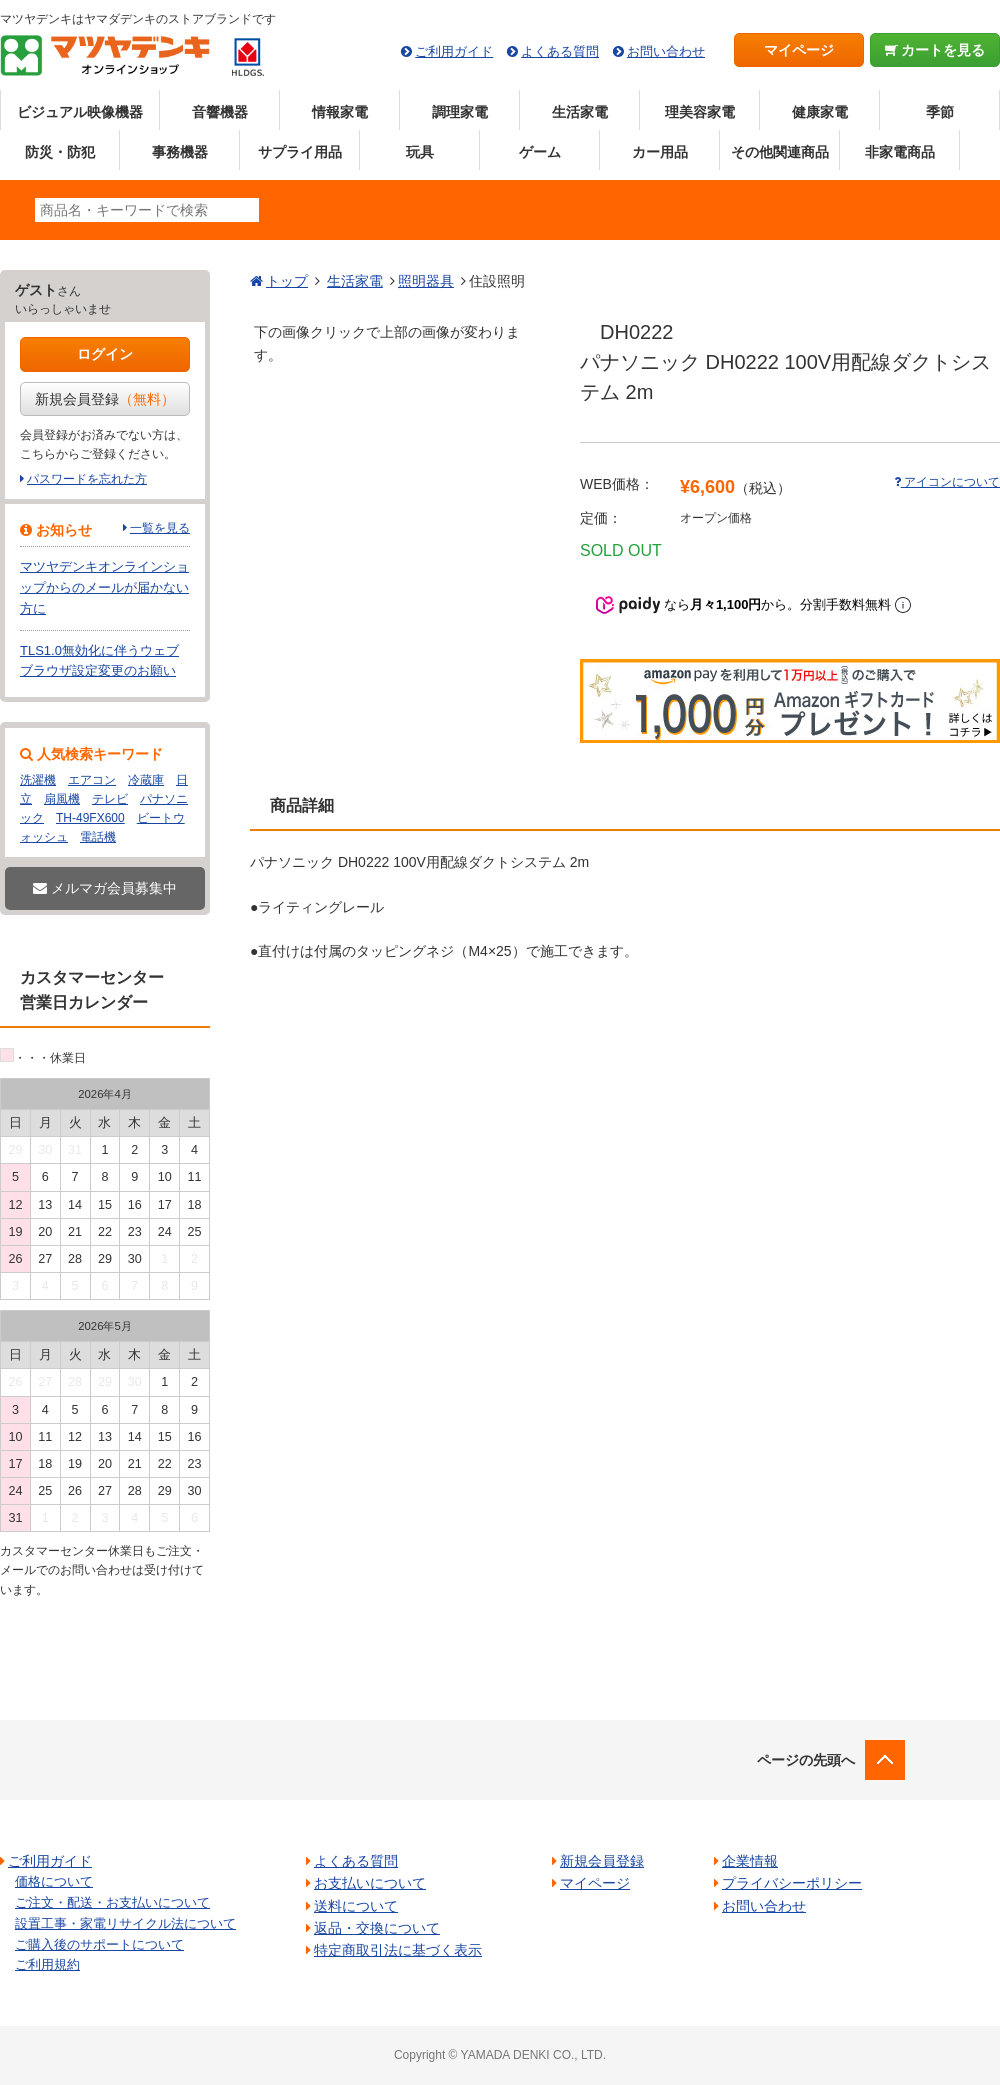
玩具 (420, 152)
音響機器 (220, 112)
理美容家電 (700, 112)
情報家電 (340, 112)
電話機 (98, 837)
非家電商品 (900, 152)
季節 (940, 112)
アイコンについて (947, 482)
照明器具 (426, 281)
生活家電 (580, 112)
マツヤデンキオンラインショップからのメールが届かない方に (104, 587)
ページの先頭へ (806, 1760)
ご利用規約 (47, 1964)
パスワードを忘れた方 (87, 479)
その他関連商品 (780, 152)
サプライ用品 (300, 152)
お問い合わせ (666, 51)
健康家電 (820, 112)
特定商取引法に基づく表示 (398, 1950)
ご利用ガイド (454, 51)
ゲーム (540, 152)
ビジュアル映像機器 (80, 112)
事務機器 (180, 152)
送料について (356, 1906)
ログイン (105, 354)
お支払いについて (370, 1883)
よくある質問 (560, 51)
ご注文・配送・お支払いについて (112, 1902)
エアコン (92, 780)
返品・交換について (377, 1928)
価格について (54, 1881)
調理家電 (460, 112)
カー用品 (660, 152)
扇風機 (62, 799)
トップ (287, 281)
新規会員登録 (105, 399)
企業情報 (750, 1861)
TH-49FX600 (90, 818)
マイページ (799, 50)
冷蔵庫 (146, 780)
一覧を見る (160, 528)
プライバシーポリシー (792, 1883)
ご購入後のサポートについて (99, 1944)
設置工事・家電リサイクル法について (125, 1923)
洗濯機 (38, 780)
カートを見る (935, 50)
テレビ (110, 799)
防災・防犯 (60, 152)
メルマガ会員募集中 (105, 888)
